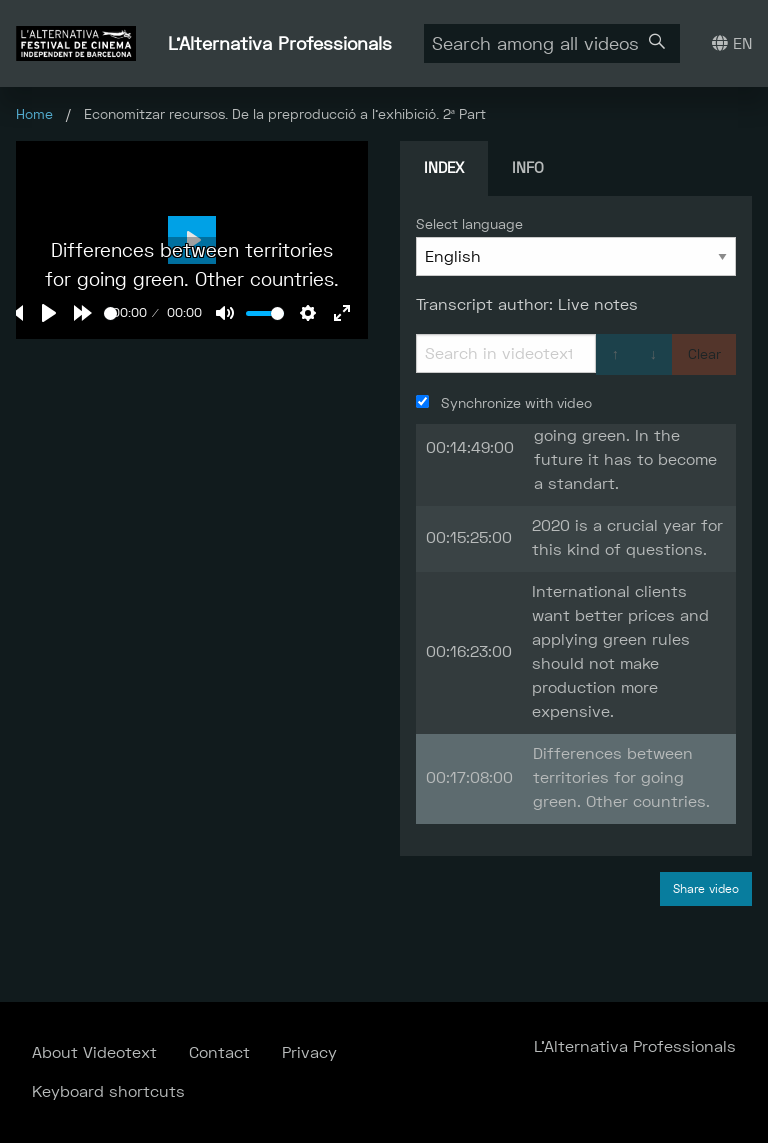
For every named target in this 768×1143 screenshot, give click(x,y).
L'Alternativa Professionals (280, 43)
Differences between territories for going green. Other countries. (621, 777)
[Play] (49, 313)
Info (528, 167)
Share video (706, 889)
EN (732, 43)
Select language (469, 224)
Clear (704, 354)
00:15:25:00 (469, 537)
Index (444, 167)
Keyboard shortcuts (108, 1091)
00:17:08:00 (469, 777)
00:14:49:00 (470, 447)
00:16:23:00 (469, 651)
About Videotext (94, 1052)
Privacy (309, 1052)
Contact (219, 1052)
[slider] (110, 313)
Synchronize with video (504, 403)
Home (34, 114)
